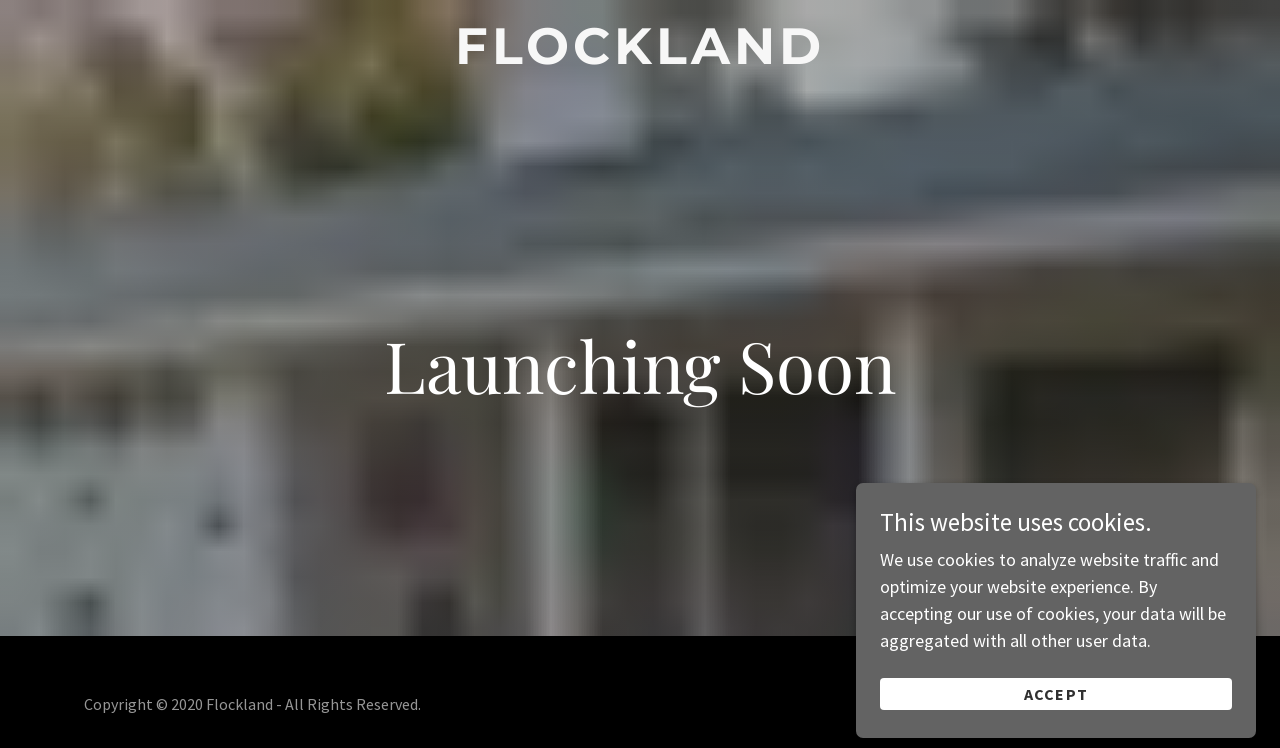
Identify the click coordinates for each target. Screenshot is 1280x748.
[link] (640, 57)
